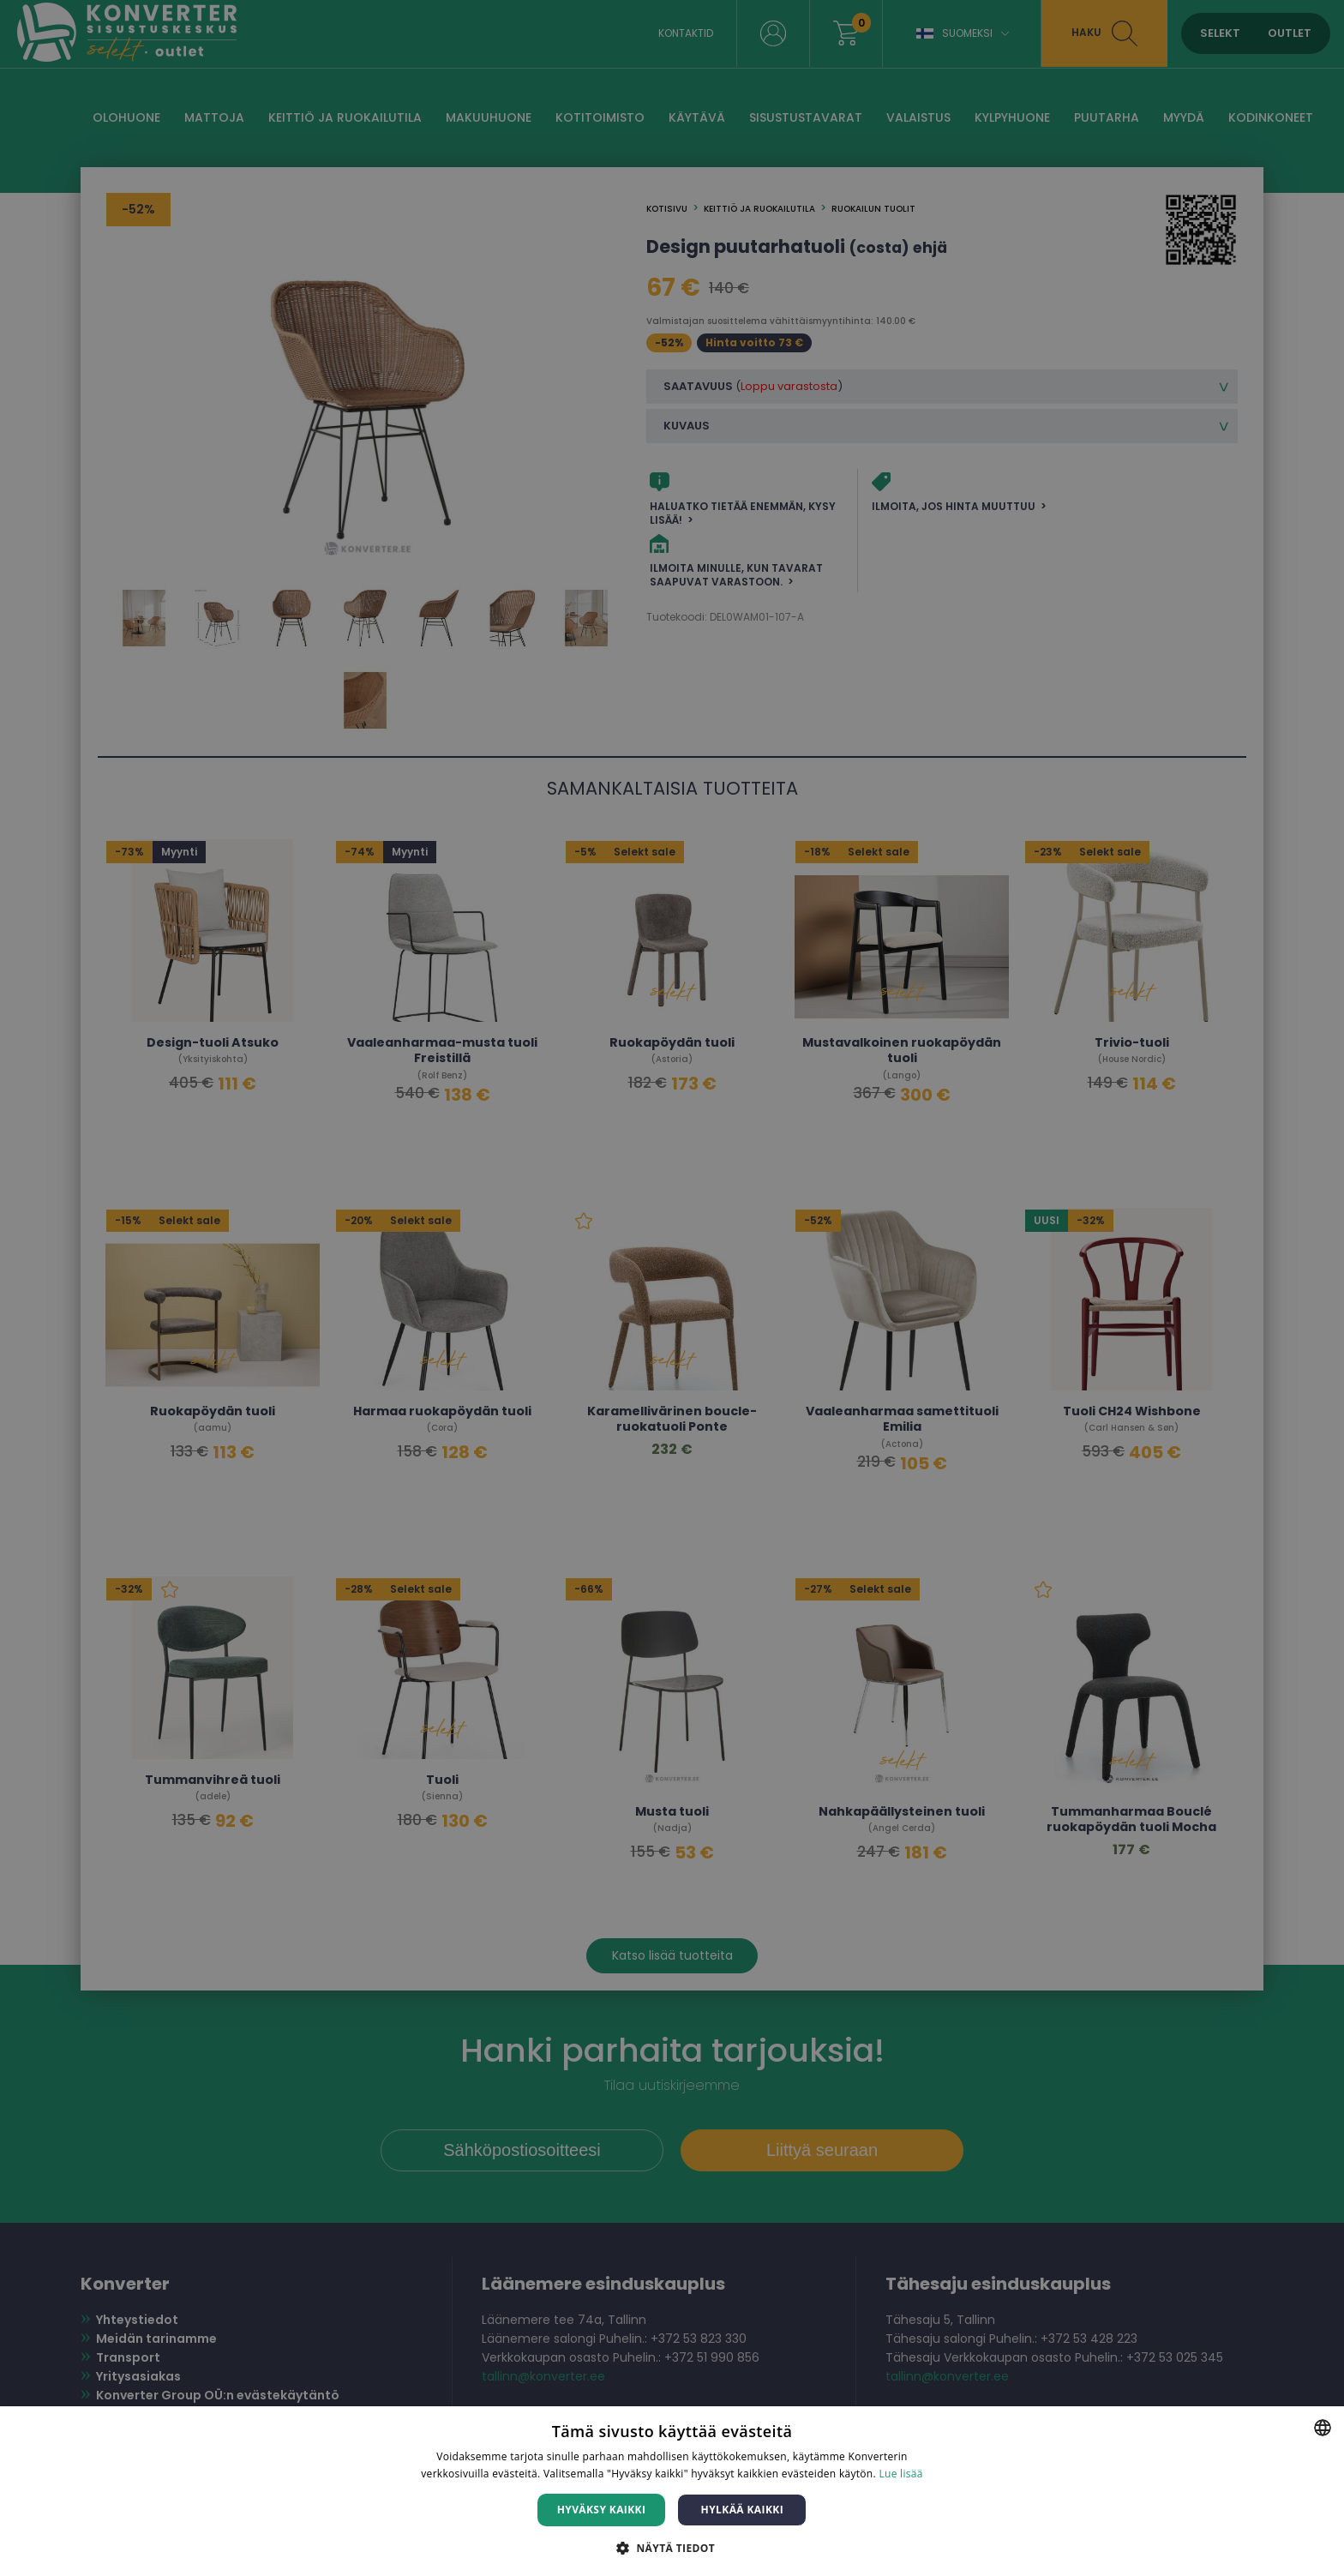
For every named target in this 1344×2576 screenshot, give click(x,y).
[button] (672, 2547)
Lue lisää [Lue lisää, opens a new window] (900, 2473)
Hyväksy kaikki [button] (601, 2509)
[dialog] (672, 1288)
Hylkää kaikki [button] (742, 2509)
